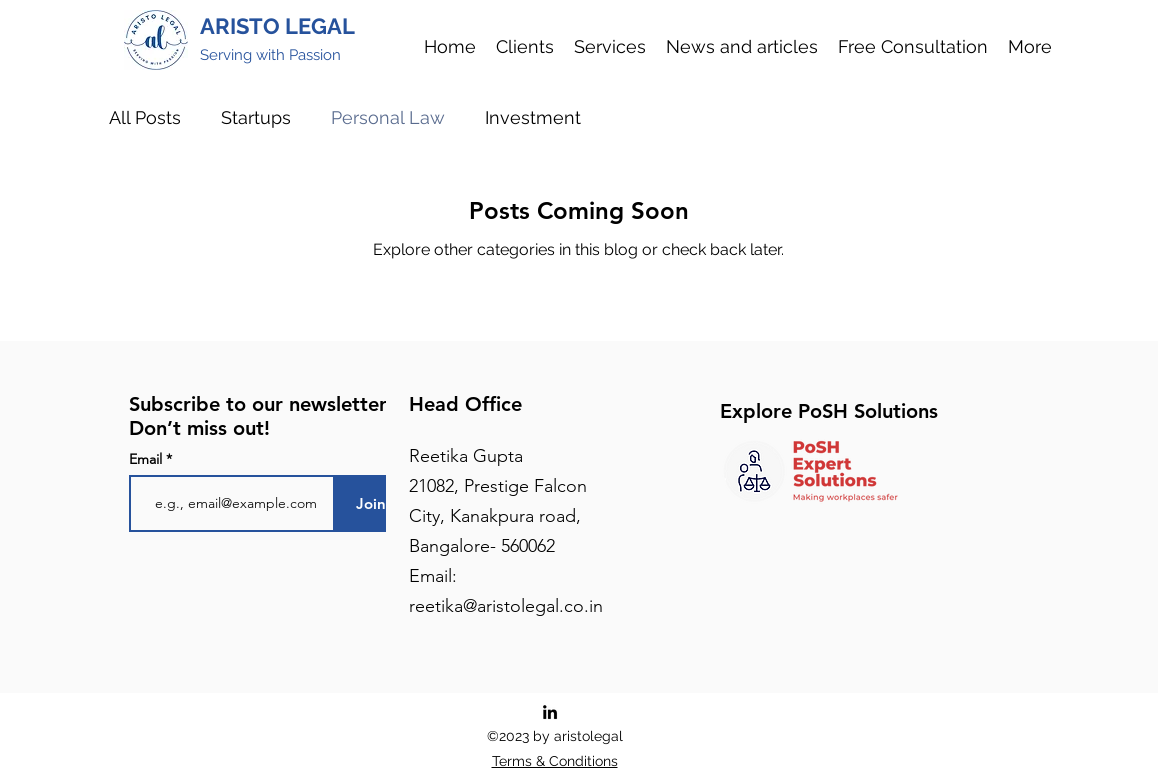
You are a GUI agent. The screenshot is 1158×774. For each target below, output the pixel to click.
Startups (256, 117)
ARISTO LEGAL (277, 26)
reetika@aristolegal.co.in (506, 606)
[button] (610, 46)
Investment (533, 117)
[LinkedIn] (550, 712)
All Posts (145, 117)
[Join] (371, 503)
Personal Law (388, 117)
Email (147, 459)
